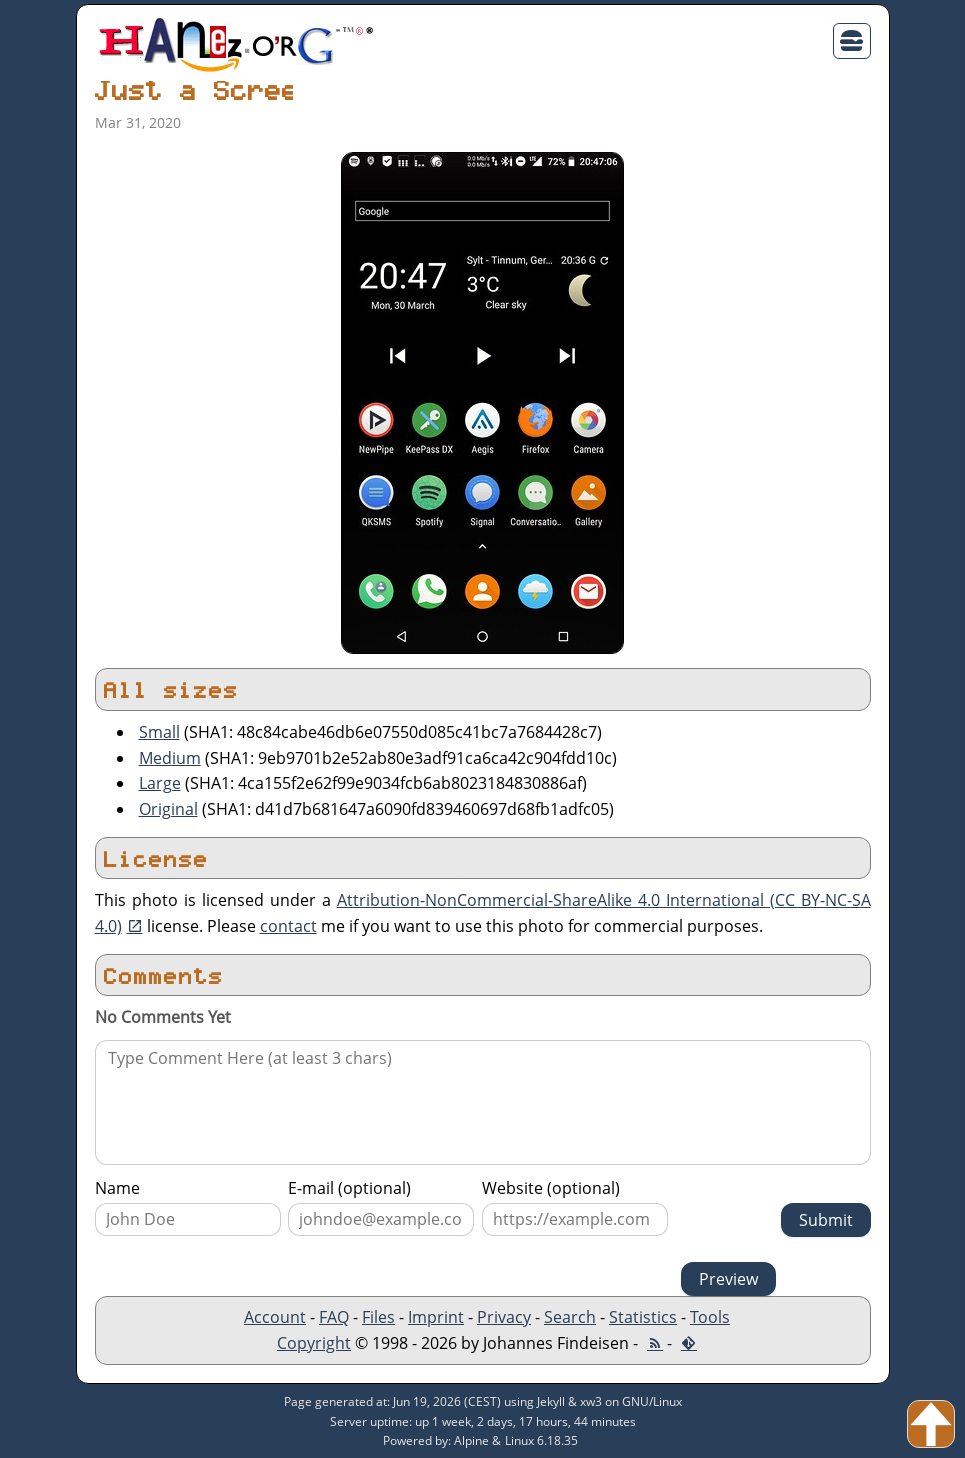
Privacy (504, 1317)
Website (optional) (551, 1188)
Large (160, 783)
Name (117, 1188)
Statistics (643, 1317)
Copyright (314, 1343)
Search (570, 1317)
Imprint (436, 1317)
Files (378, 1317)
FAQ (334, 1317)
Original (168, 809)
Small (159, 732)
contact (288, 926)
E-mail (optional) (349, 1188)
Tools (710, 1317)
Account (275, 1317)
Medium (170, 758)
